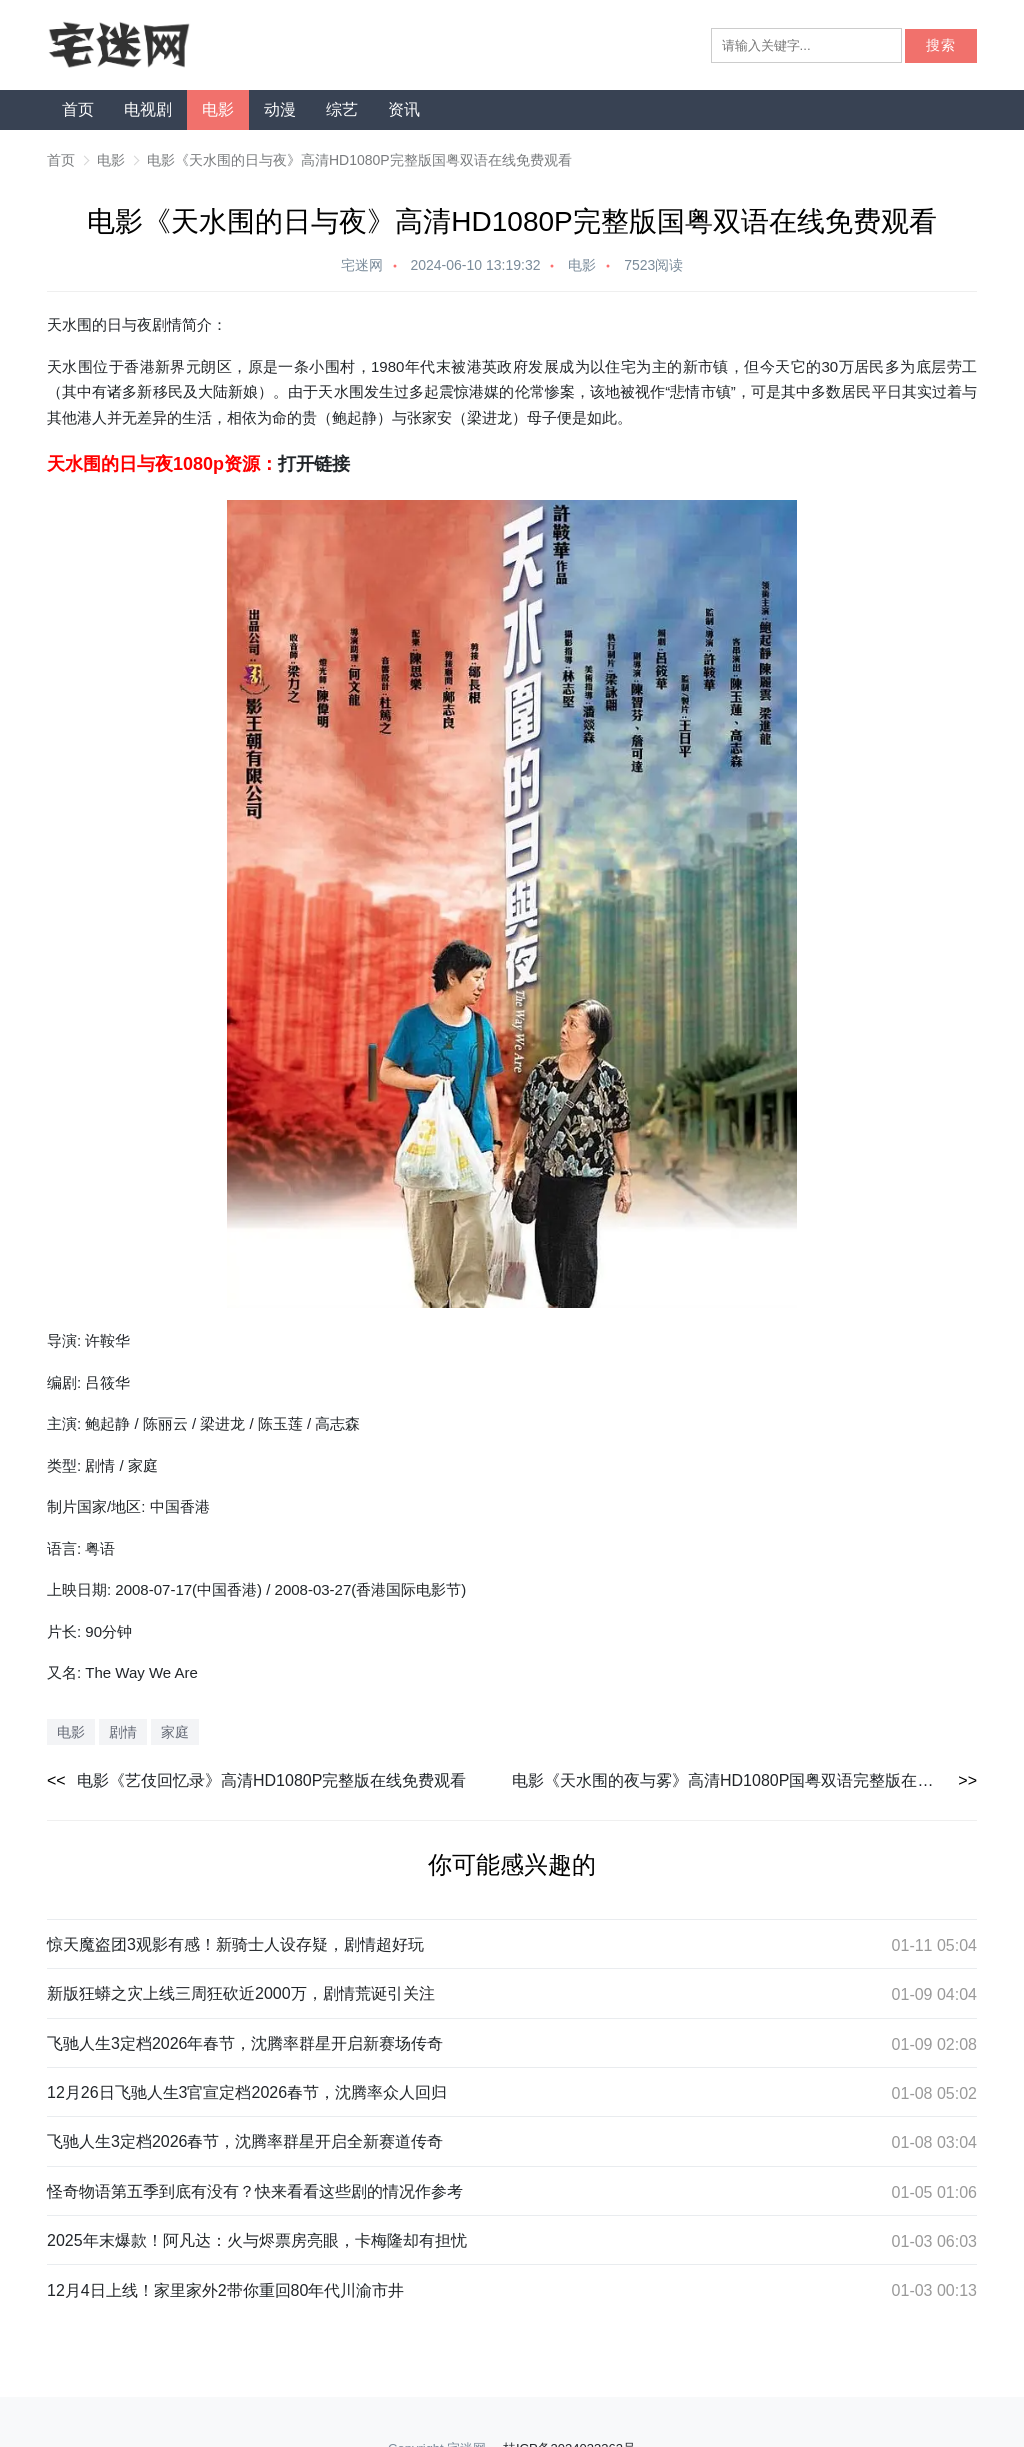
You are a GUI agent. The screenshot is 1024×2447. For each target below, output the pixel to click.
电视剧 (148, 109)
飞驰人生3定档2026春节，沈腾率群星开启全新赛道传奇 (245, 2141)
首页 (78, 109)
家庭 (175, 1732)
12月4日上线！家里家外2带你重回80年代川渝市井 (225, 2290)
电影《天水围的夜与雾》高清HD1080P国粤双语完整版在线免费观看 (744, 1780)
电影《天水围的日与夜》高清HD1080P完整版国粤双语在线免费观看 (359, 160)
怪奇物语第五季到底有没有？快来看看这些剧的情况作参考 (255, 2191)
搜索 (941, 45)
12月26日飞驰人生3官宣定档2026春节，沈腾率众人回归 (247, 2092)
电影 (218, 109)
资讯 (404, 109)
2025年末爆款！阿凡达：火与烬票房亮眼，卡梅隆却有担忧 (257, 2240)
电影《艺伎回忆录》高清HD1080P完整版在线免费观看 (271, 1780)
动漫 (280, 109)
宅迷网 (362, 265)
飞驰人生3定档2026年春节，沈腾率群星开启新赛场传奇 (245, 2043)
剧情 (123, 1732)
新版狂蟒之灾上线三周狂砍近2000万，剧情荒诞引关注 (241, 1993)
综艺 (342, 109)
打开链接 (314, 464)
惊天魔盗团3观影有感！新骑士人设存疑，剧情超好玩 (235, 1944)
